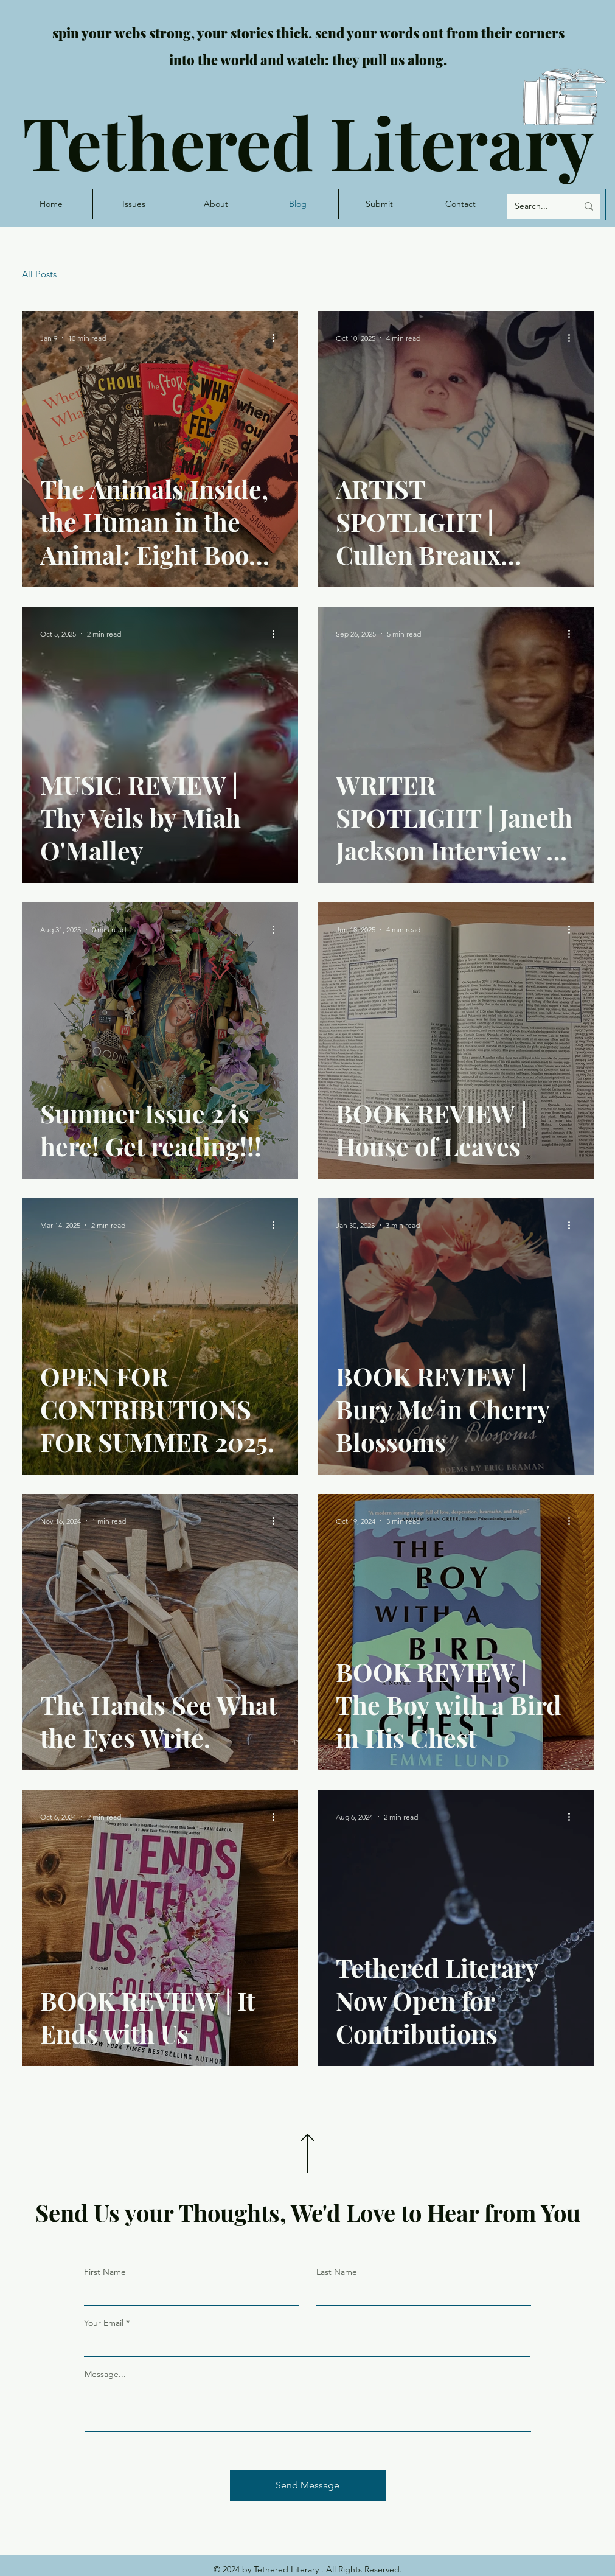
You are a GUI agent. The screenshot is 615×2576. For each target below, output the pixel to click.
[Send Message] (308, 2485)
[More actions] (278, 337)
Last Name (336, 2271)
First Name (105, 2271)
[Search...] (537, 206)
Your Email (103, 2323)
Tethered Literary (308, 141)
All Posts (39, 274)
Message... (105, 2374)
